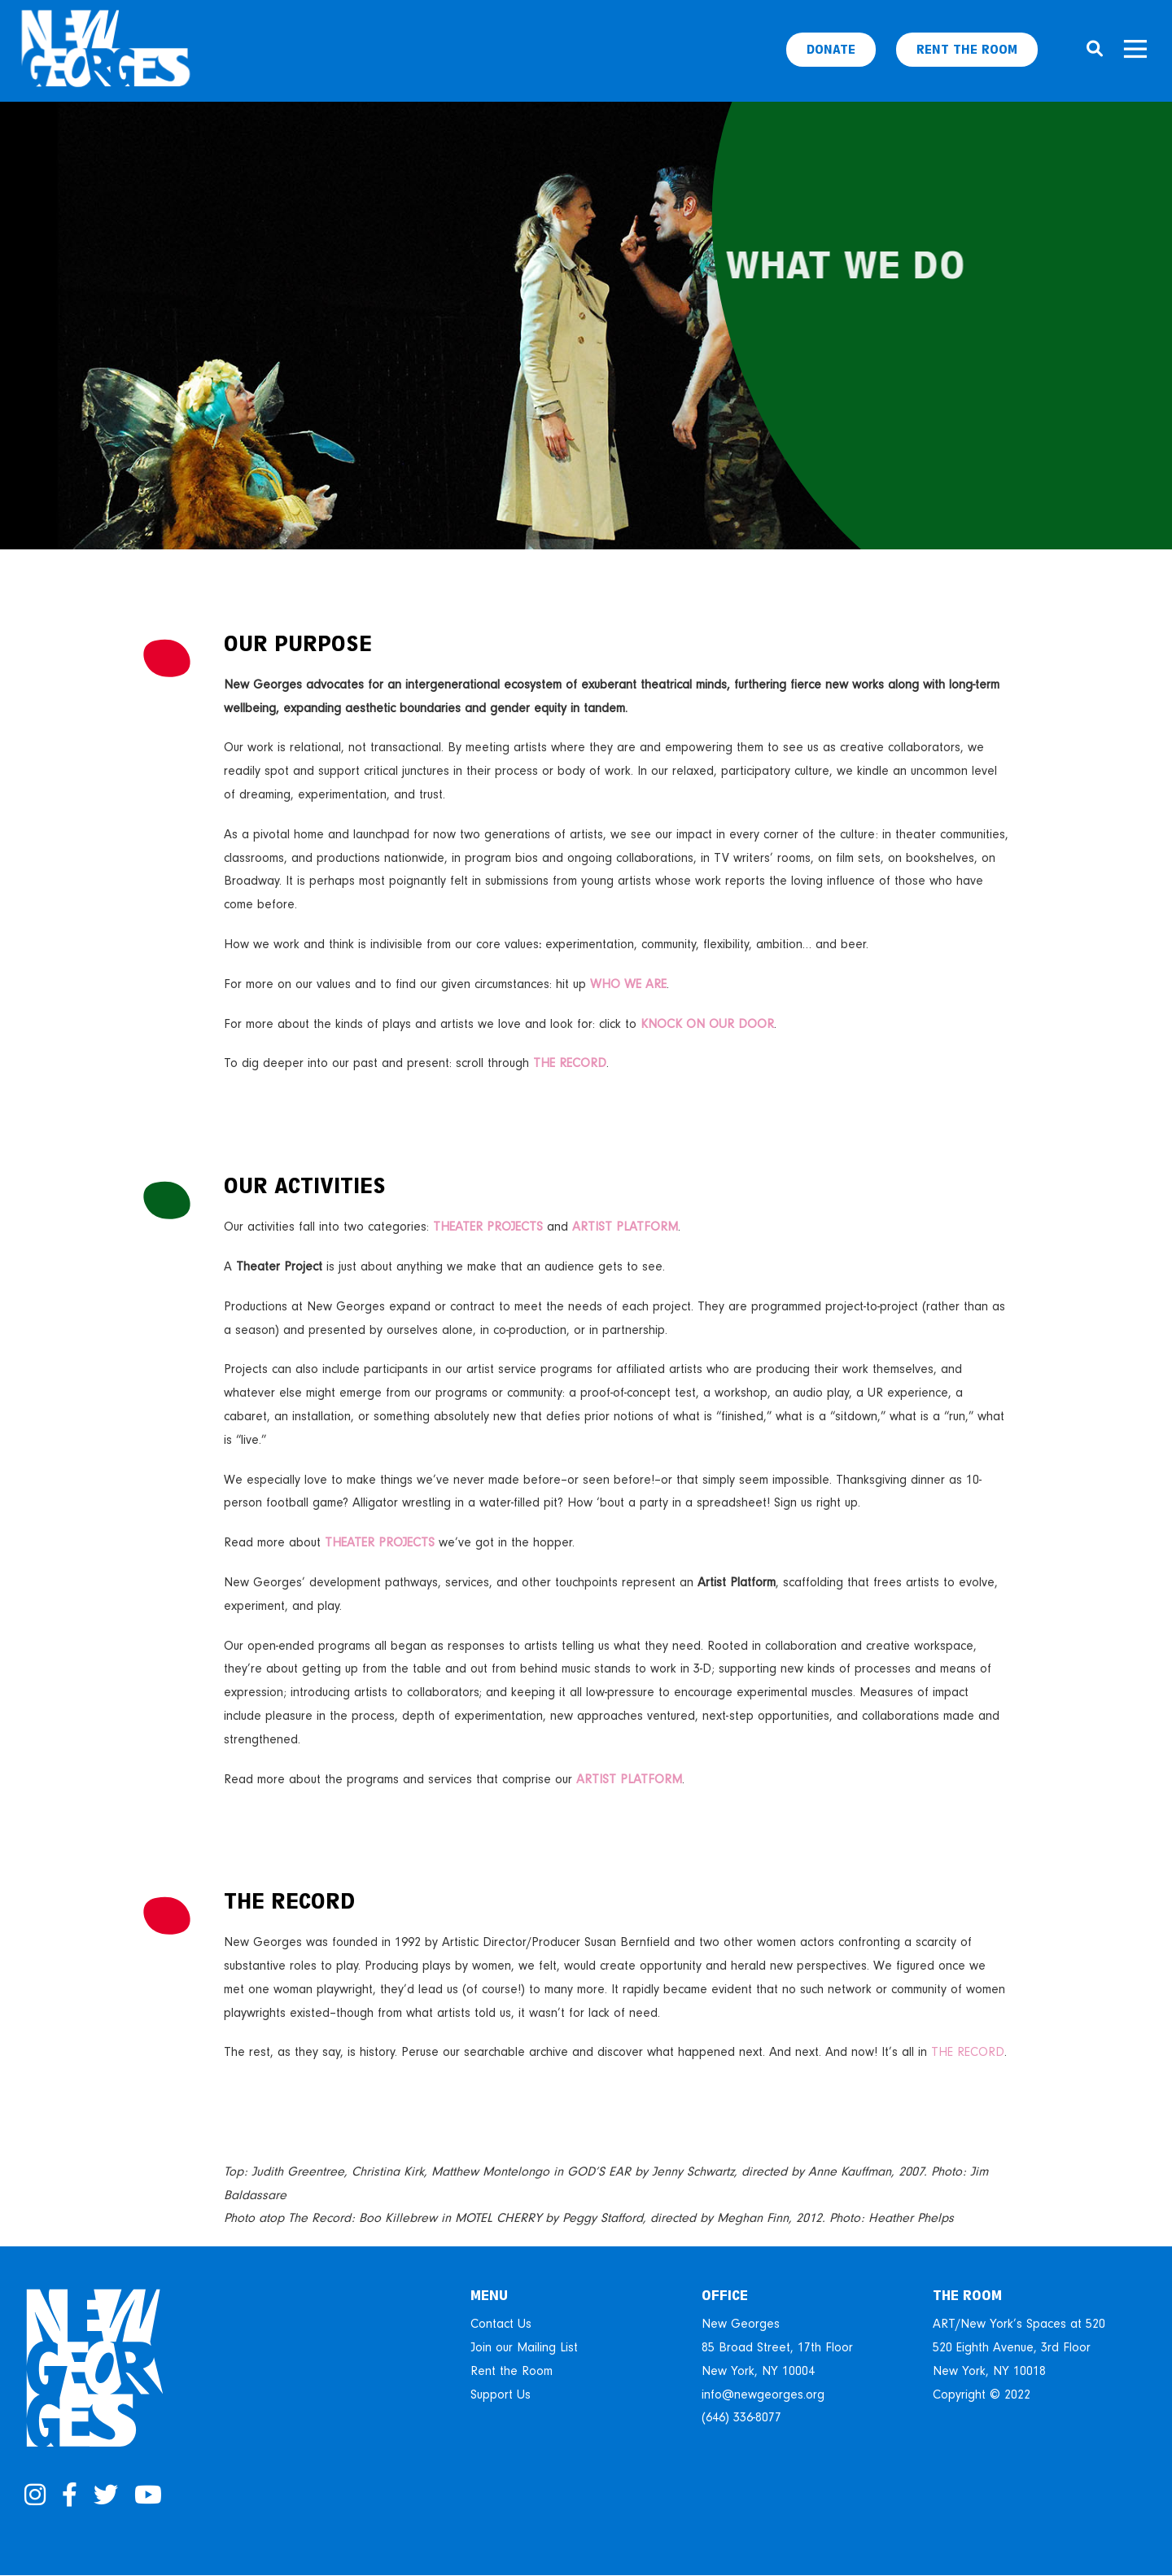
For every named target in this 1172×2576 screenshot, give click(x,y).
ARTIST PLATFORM (625, 1226)
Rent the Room (511, 2371)
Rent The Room (966, 49)
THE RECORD (967, 2052)
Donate (831, 49)
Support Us (500, 2394)
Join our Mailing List (524, 2347)
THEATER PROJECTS (488, 1226)
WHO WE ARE (628, 984)
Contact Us (500, 2323)
